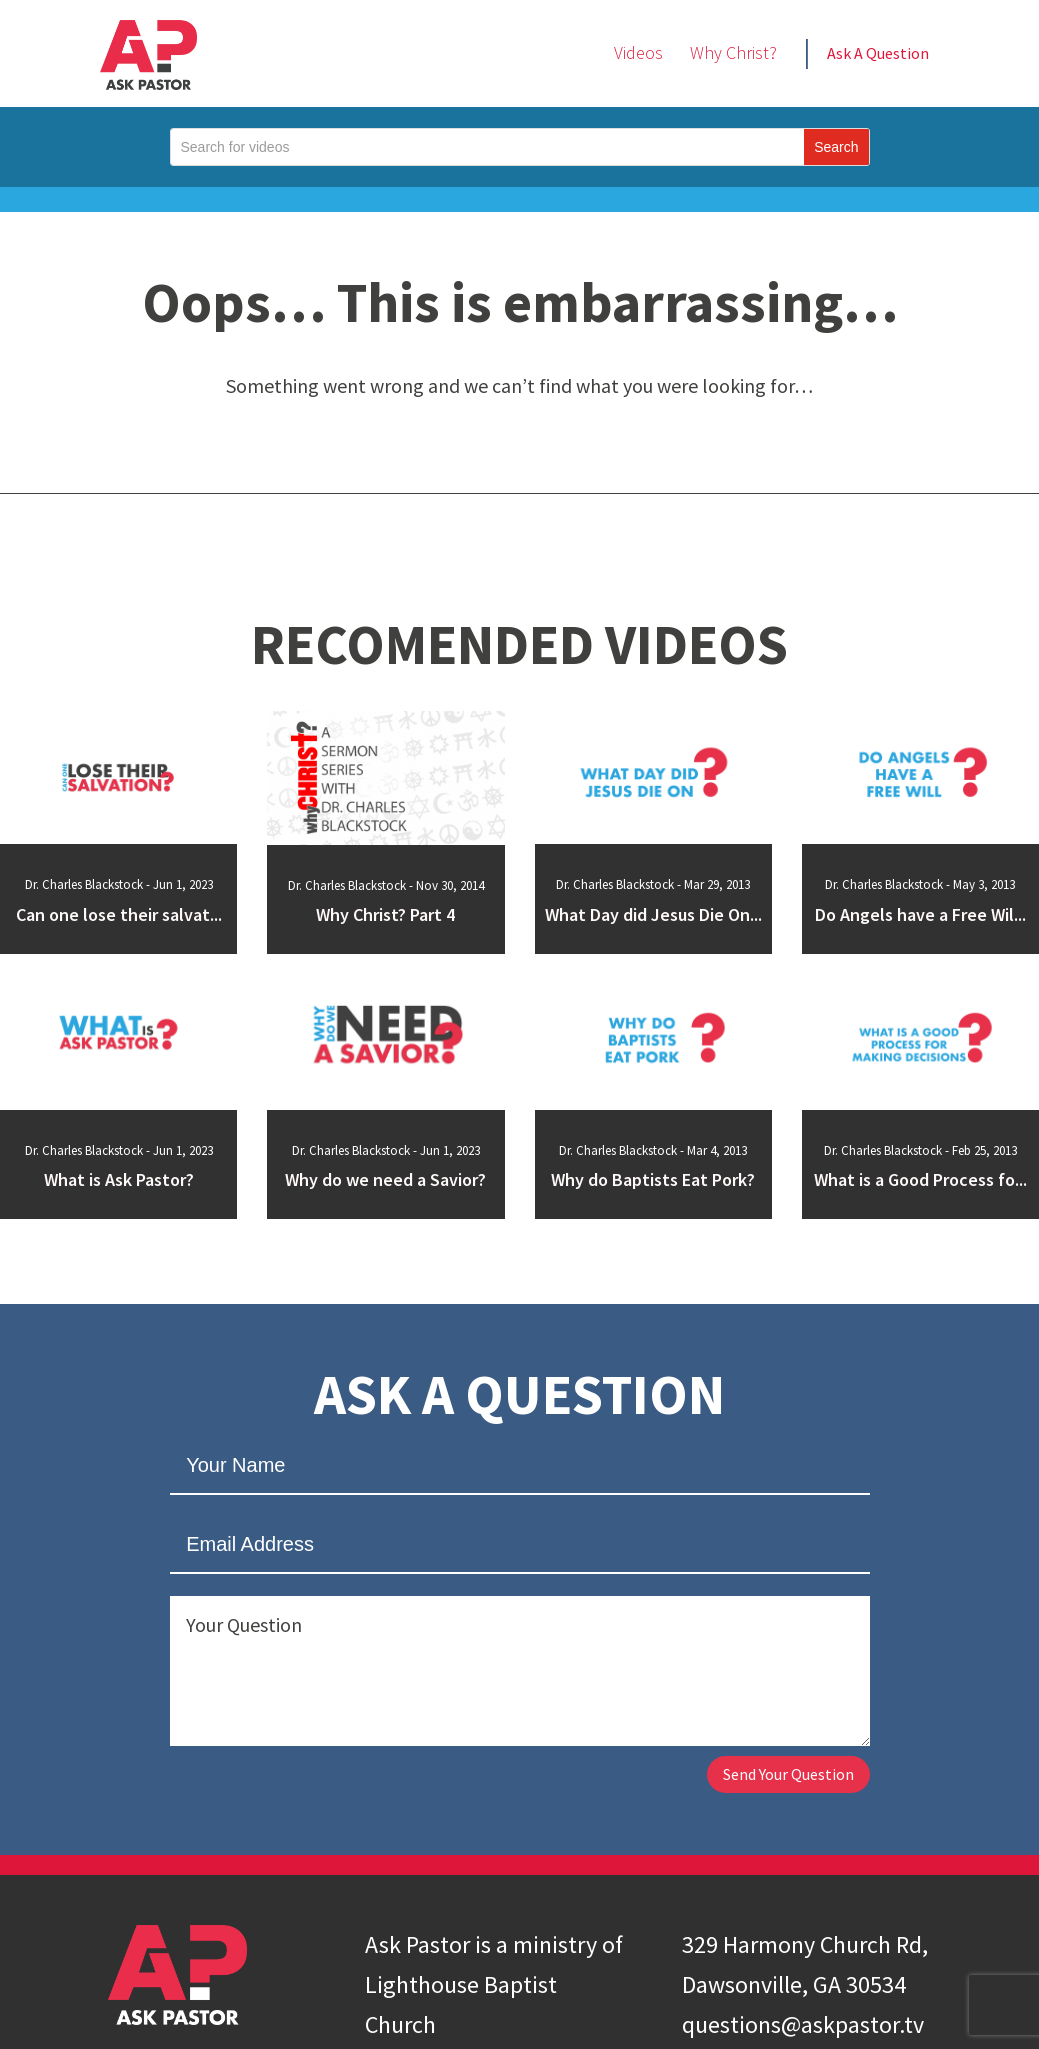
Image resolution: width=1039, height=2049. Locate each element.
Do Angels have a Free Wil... (920, 916)
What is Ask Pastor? (119, 1181)
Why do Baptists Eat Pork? (653, 1181)
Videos (638, 52)
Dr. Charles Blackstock (84, 884)
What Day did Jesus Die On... (653, 916)
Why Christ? (733, 52)
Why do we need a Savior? (385, 1181)
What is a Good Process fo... (920, 1181)
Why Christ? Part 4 (385, 916)
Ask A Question (878, 53)
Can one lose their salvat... (119, 916)
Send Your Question (769, 1778)
